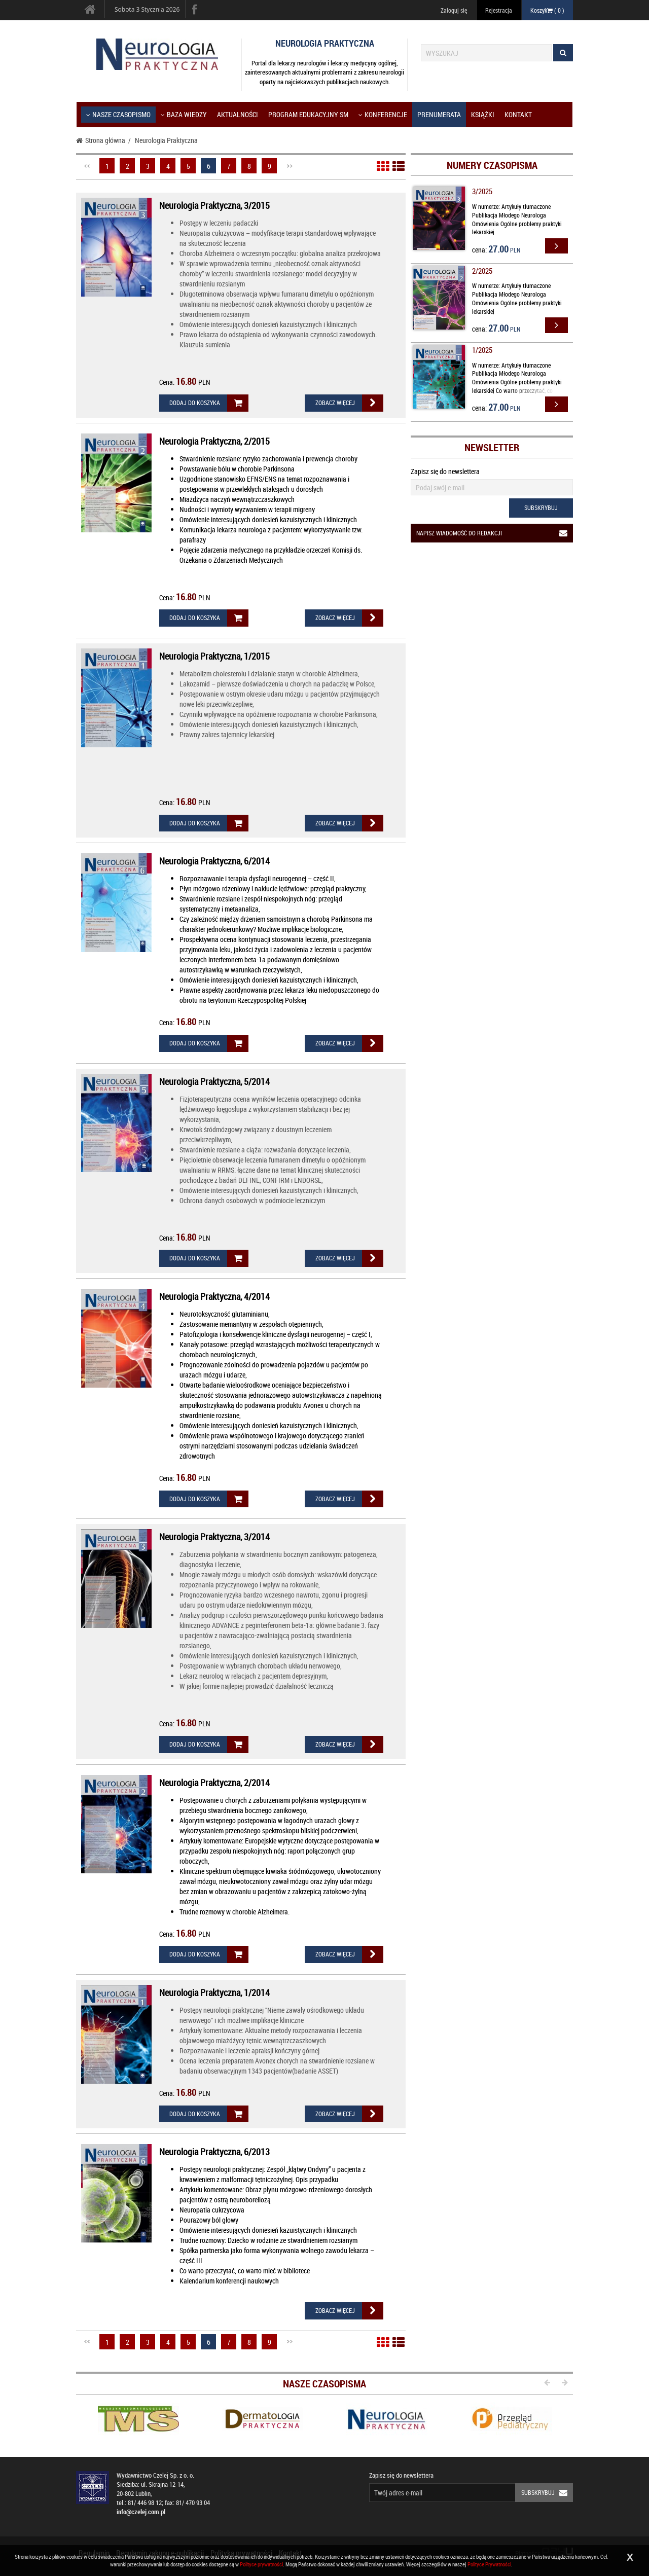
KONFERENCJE (382, 114)
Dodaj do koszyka (208, 403)
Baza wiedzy (184, 114)
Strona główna (100, 140)
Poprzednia (86, 165)
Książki (482, 114)
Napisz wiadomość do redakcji (494, 533)
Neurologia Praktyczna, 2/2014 (214, 1782)
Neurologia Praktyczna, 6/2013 (214, 2152)
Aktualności (237, 114)
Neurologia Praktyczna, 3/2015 (214, 205)
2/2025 (482, 271)
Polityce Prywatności (489, 2564)
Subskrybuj (541, 507)
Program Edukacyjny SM (308, 114)
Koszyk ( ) (547, 10)
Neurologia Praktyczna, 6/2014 (214, 861)
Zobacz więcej (349, 403)
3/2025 (482, 191)
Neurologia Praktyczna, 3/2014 (214, 1537)
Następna (289, 165)
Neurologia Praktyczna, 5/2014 (214, 1081)
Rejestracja (498, 10)
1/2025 (482, 350)
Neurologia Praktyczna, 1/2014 (214, 1992)
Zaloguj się (454, 10)
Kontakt (518, 114)
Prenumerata (439, 114)
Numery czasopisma (492, 165)
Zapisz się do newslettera (445, 471)
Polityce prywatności (261, 2564)
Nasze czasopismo (118, 114)
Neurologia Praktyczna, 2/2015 (214, 441)
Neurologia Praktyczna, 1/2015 (214, 656)
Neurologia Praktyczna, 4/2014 (214, 1296)
